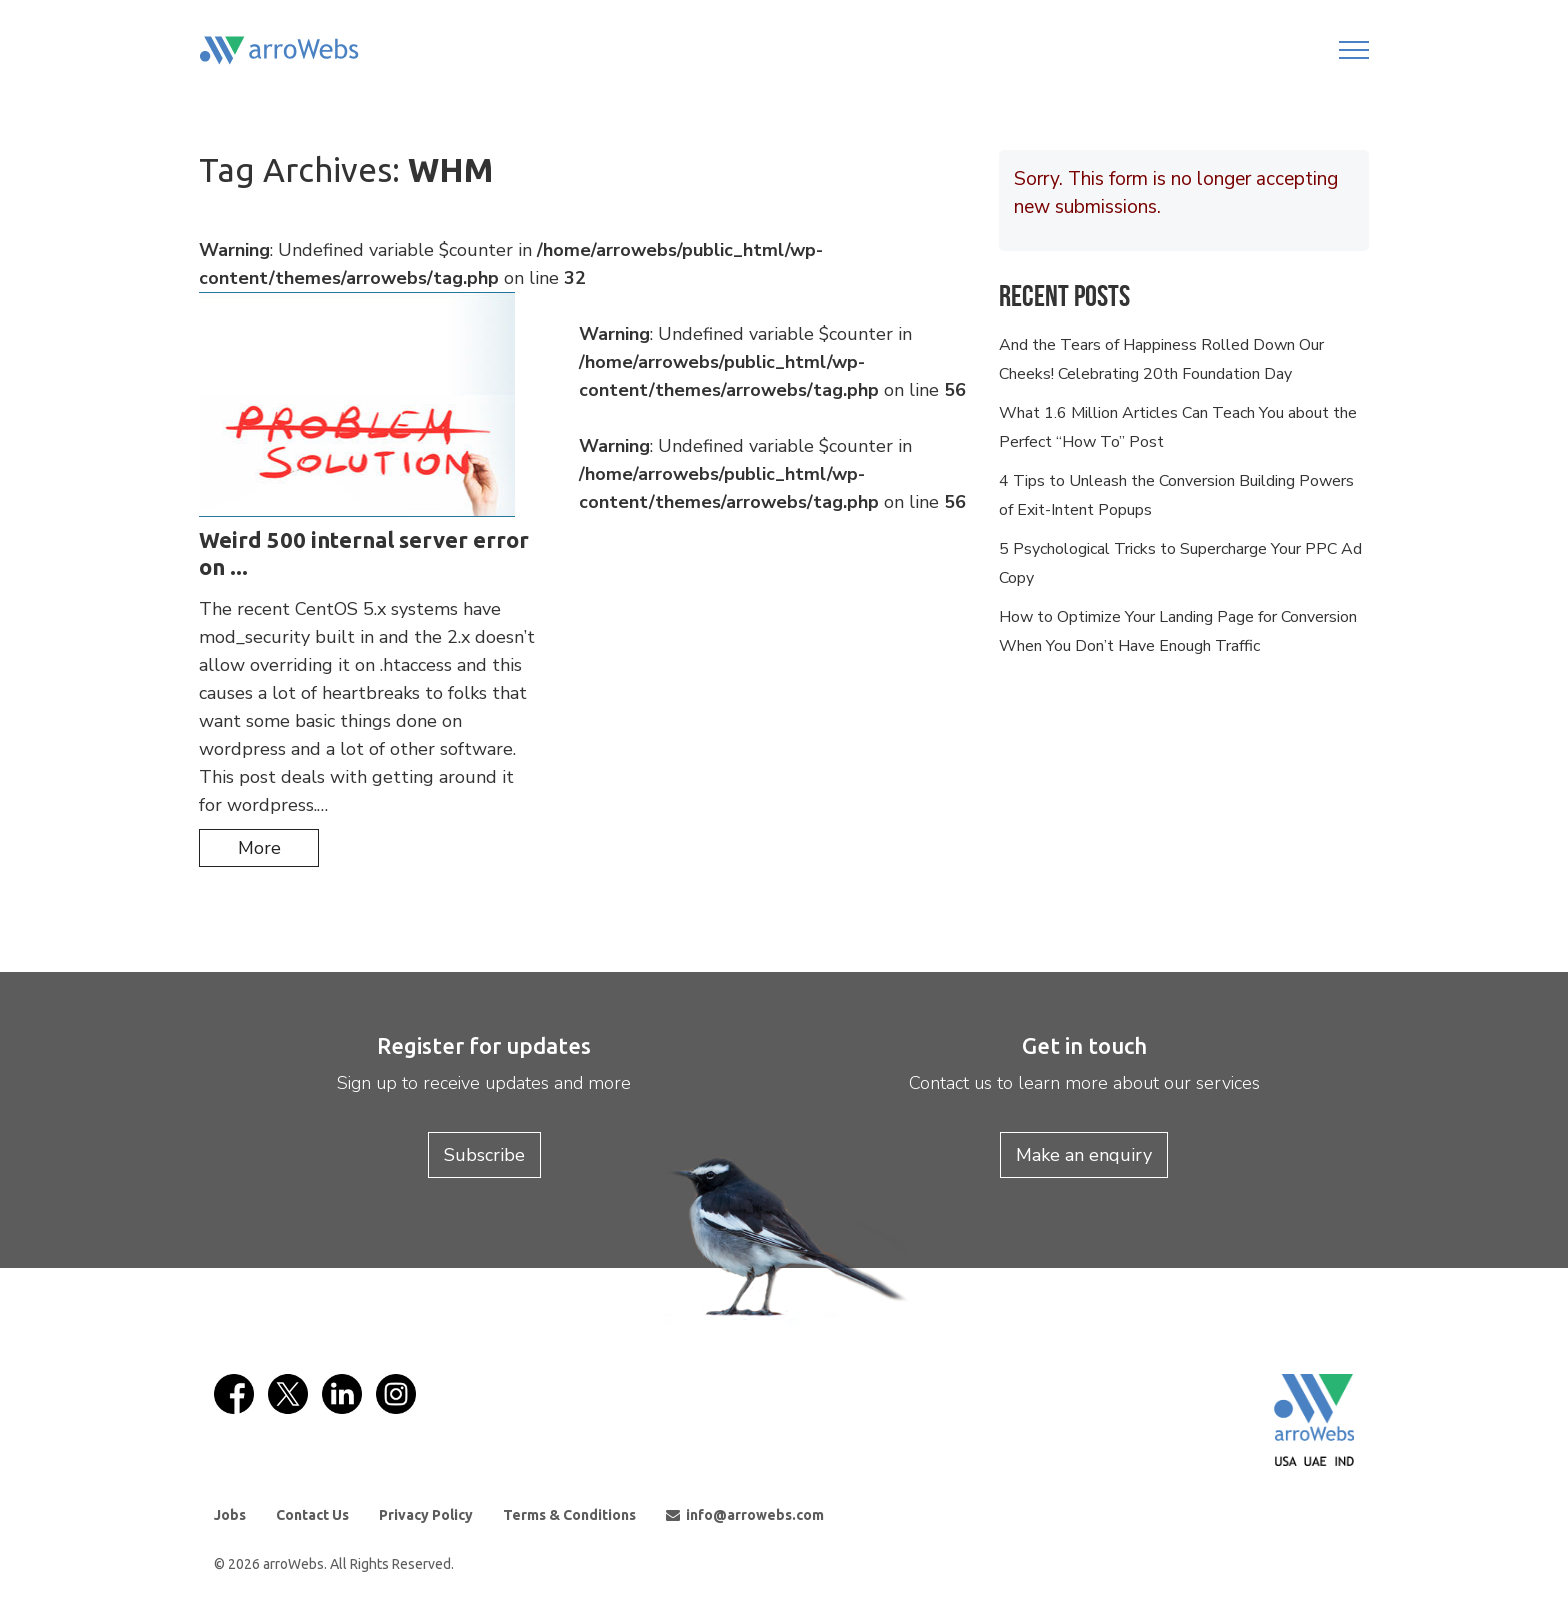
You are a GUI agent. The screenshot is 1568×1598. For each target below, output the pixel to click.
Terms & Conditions (569, 1515)
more (259, 848)
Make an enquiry (1084, 1155)
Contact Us (312, 1515)
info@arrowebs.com (745, 1515)
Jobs (230, 1515)
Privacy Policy (426, 1515)
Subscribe (484, 1155)
